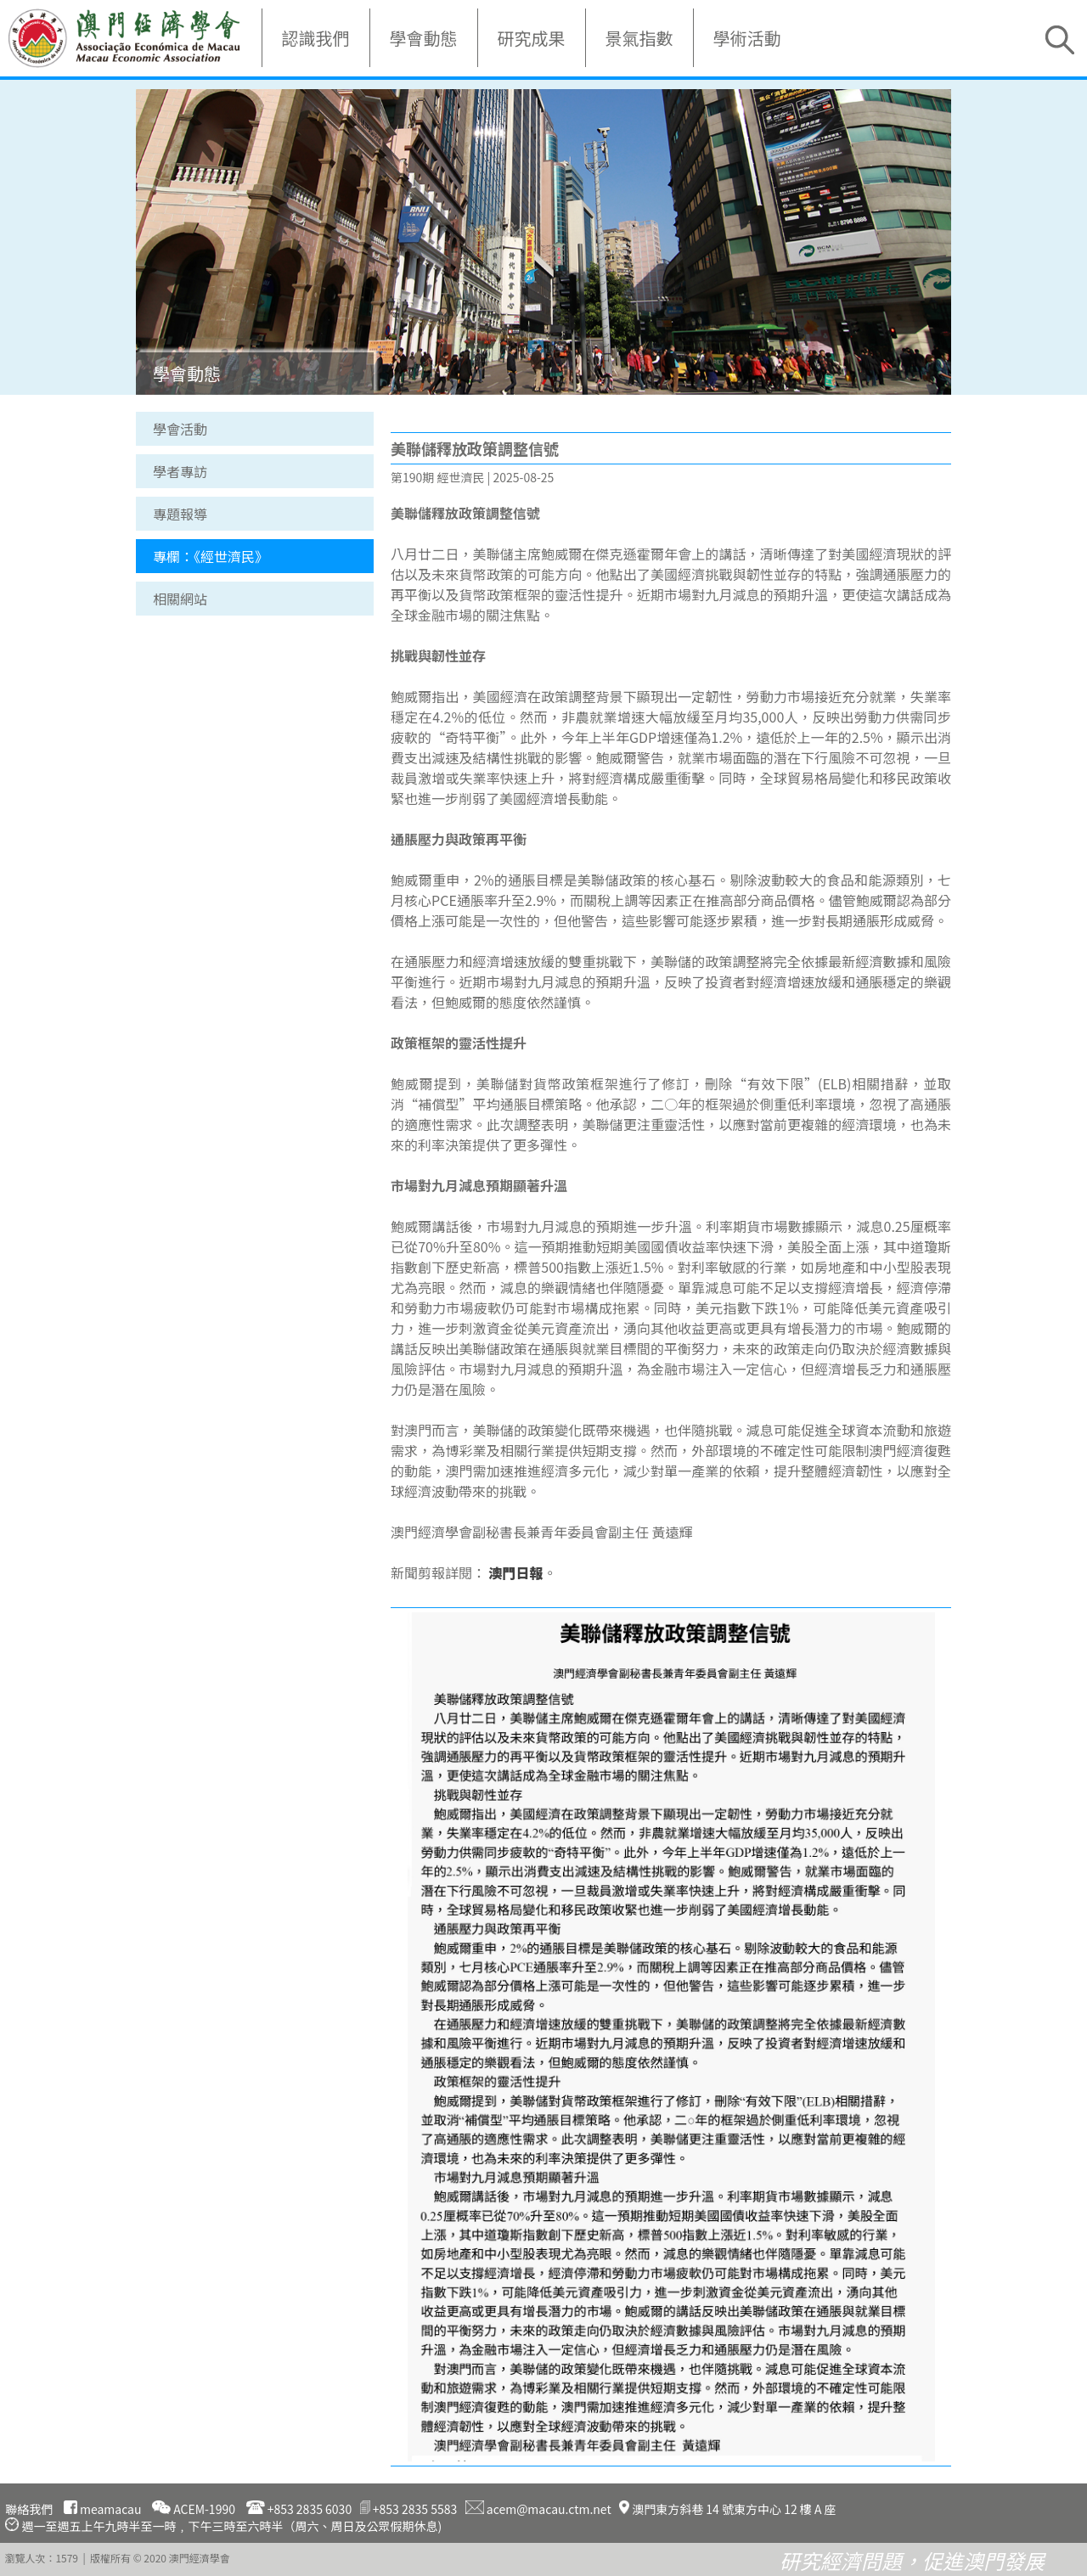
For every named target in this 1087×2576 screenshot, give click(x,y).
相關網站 (180, 598)
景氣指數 (639, 37)
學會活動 (180, 429)
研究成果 (532, 37)
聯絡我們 (29, 2508)
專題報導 (180, 513)
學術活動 (747, 37)
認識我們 (316, 37)
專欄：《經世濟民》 (210, 556)
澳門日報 (516, 1572)
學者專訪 (180, 471)
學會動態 (424, 37)
